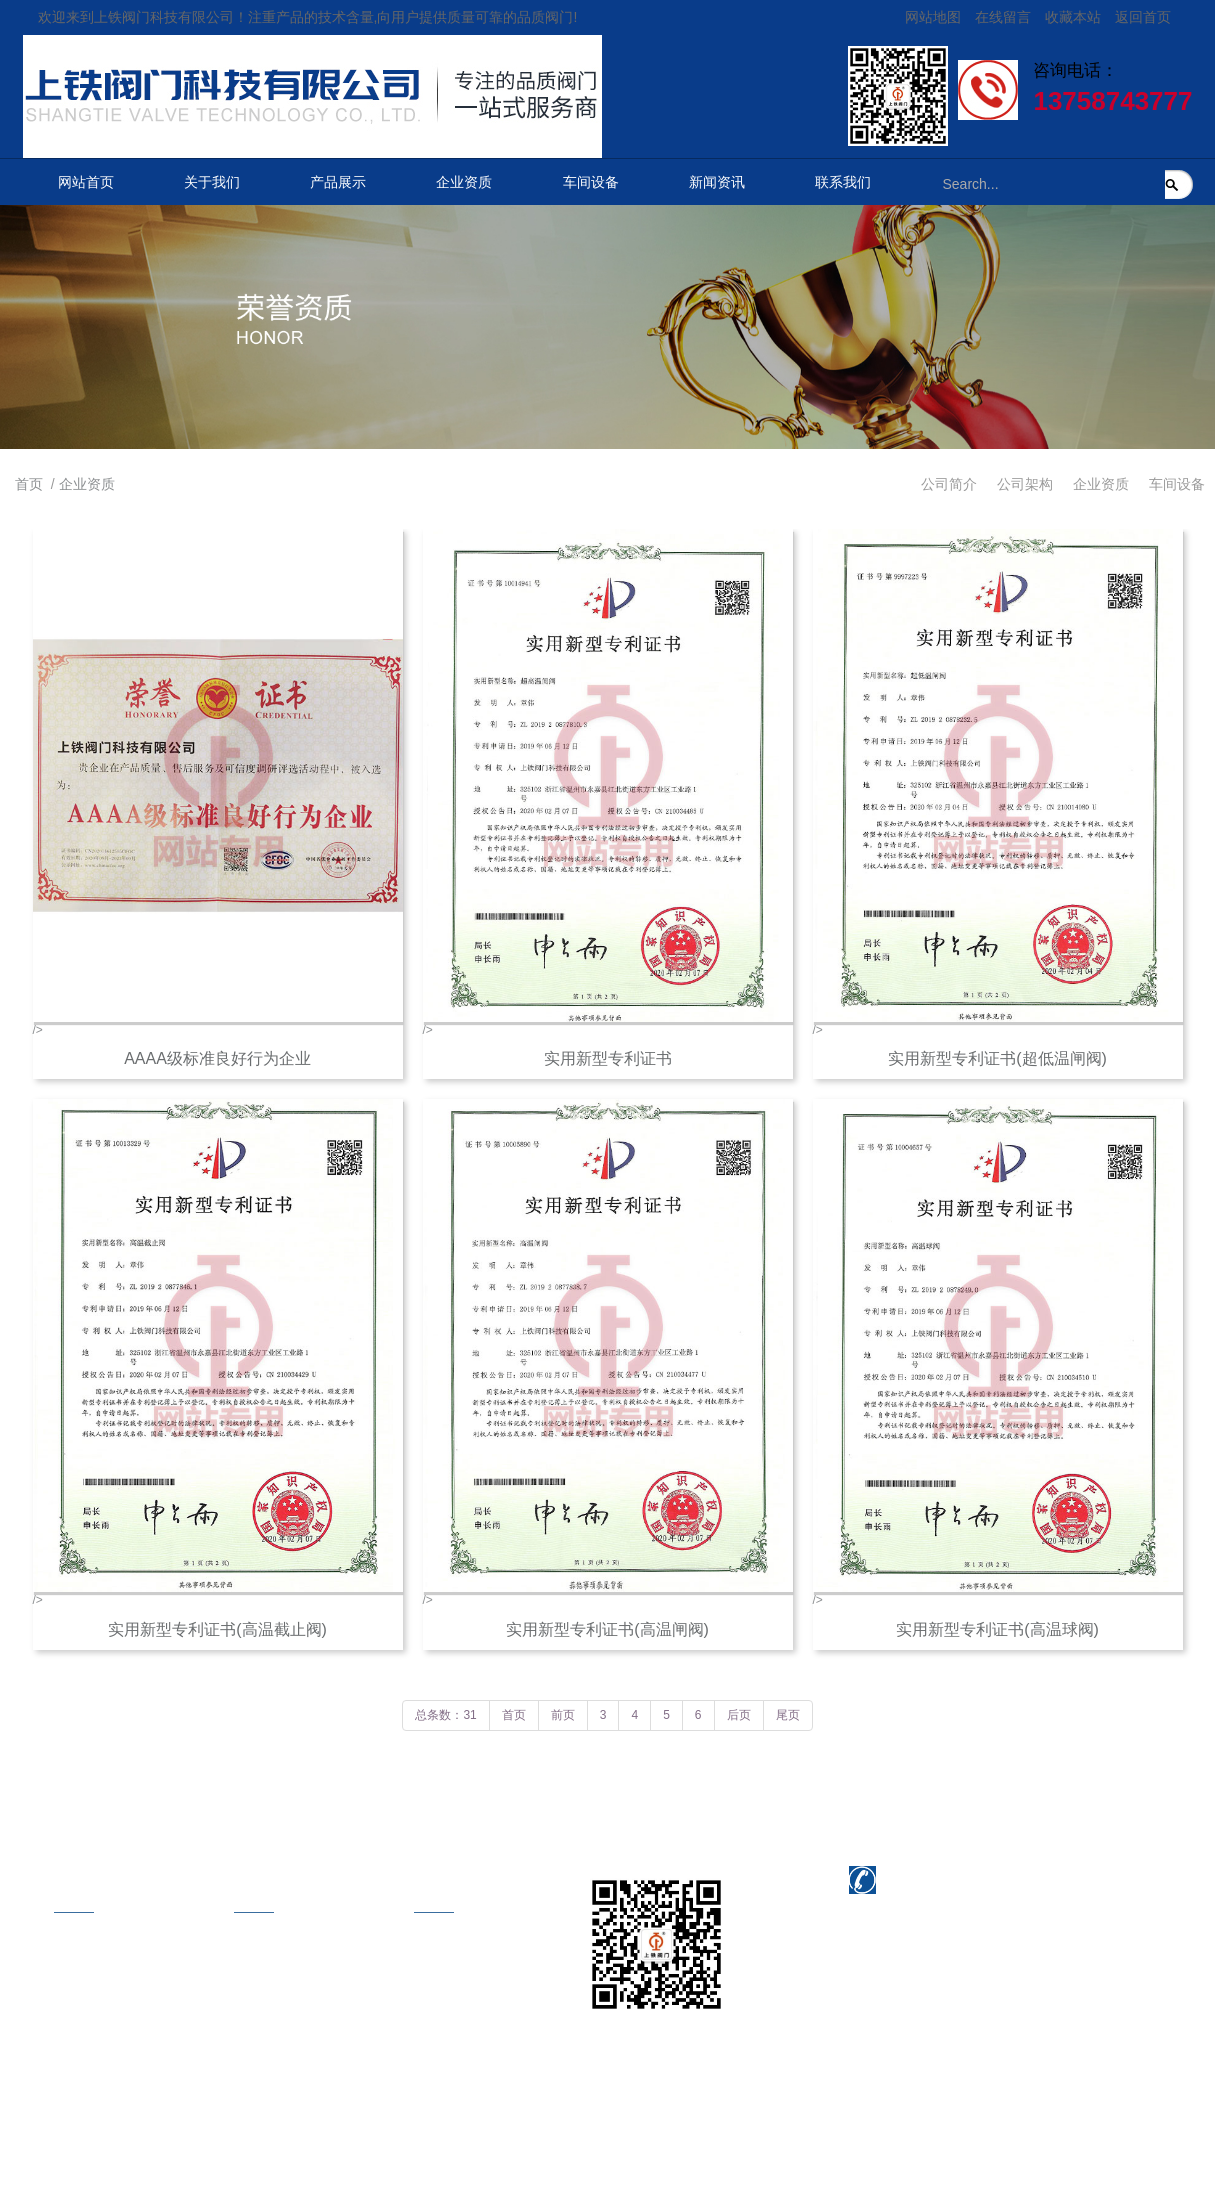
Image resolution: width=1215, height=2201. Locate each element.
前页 (563, 1715)
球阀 (232, 2104)
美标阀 (239, 2040)
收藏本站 (1073, 17)
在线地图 (426, 2008)
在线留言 (1003, 17)
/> (218, 804)
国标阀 (239, 2072)
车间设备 (591, 182)
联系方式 (426, 1944)
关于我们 (212, 182)
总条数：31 (445, 1715)
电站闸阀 (246, 1944)
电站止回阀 (253, 2008)
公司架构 (1025, 484)
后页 (739, 1715)
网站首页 (86, 182)
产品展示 (338, 182)
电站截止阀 (253, 1976)
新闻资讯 (717, 182)
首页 (29, 484)
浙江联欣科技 (534, 2152)
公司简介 (949, 484)
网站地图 (933, 17)
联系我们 (843, 182)
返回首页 (1143, 17)
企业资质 (464, 182)
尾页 (788, 1715)
